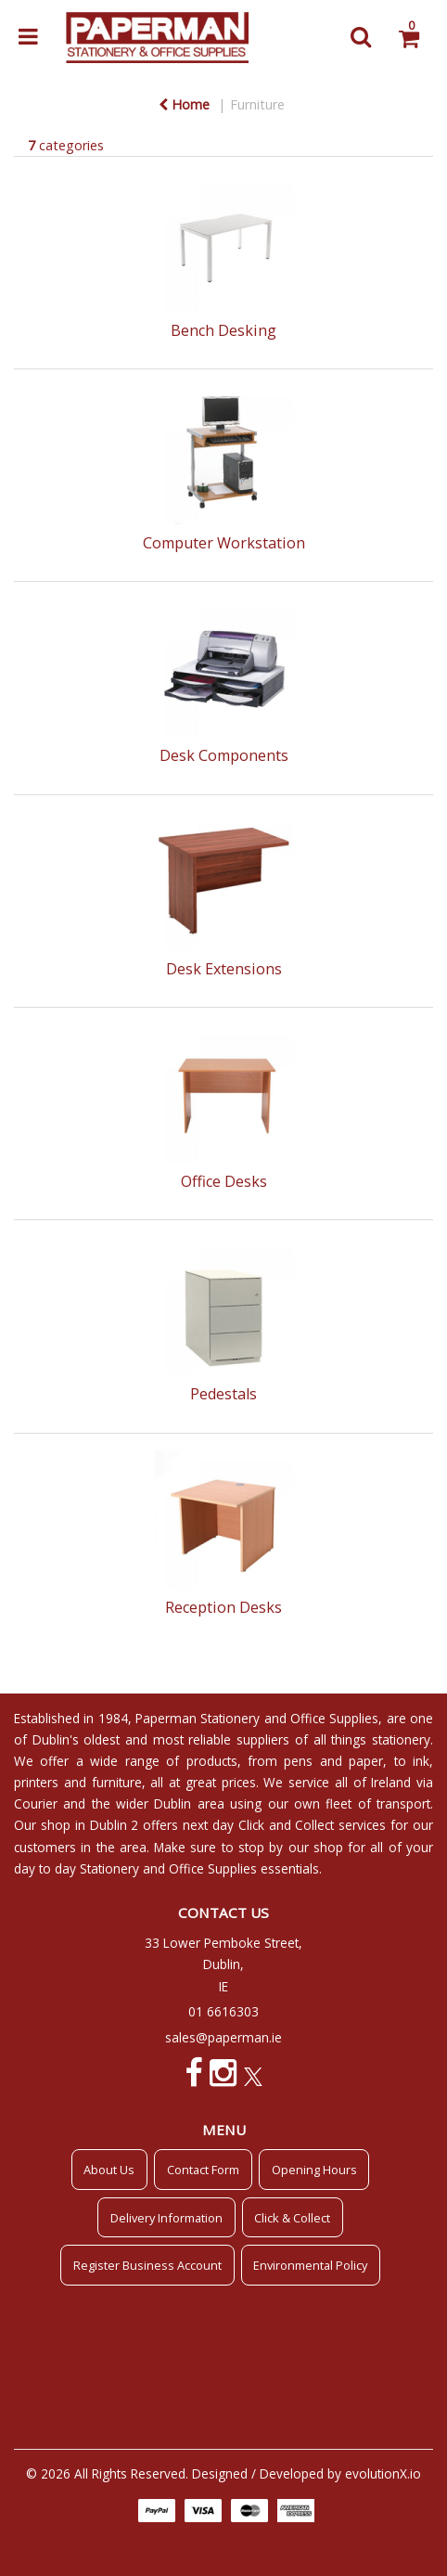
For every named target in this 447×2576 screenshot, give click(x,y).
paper (366, 1761)
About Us (108, 2169)
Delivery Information (166, 2217)
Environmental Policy (310, 2265)
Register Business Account (147, 2265)
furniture (117, 1782)
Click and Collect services (312, 1825)
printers (36, 1782)
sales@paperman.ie (223, 2037)
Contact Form (203, 2169)
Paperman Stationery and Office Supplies (256, 1718)
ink (421, 1761)
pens (298, 1761)
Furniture (257, 104)
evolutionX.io (383, 2473)
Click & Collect (292, 2217)
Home (184, 104)
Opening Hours (314, 2169)
